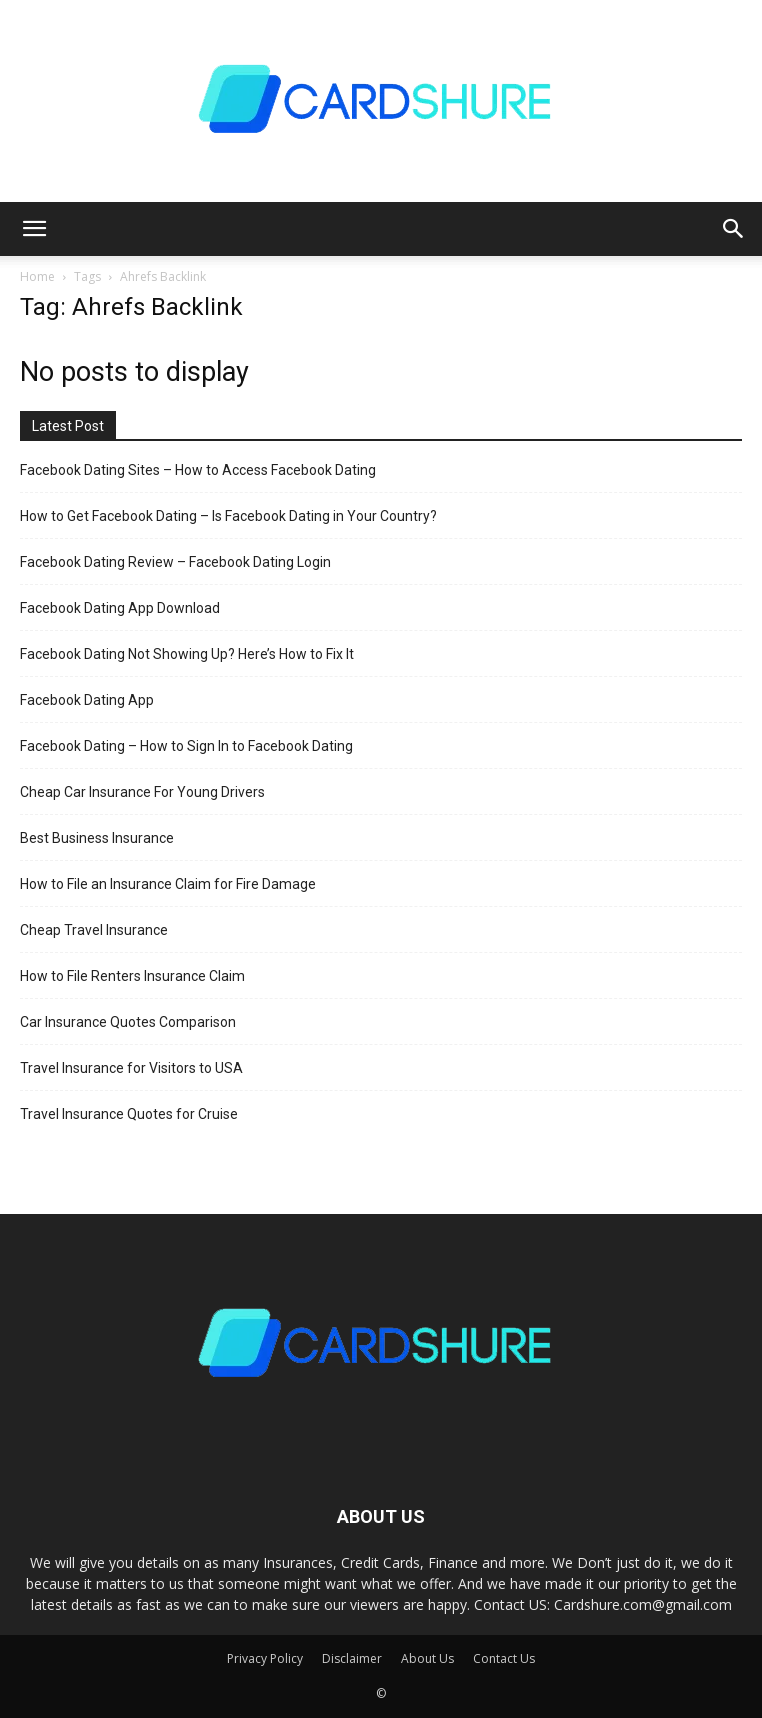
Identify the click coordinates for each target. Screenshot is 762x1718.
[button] (34, 229)
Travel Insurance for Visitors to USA (131, 1068)
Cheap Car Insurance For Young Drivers (142, 792)
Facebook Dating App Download (120, 608)
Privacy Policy (265, 1658)
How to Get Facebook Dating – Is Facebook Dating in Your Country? (228, 516)
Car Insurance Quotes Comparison (128, 1022)
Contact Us (504, 1658)
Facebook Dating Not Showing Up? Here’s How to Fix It (187, 654)
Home (37, 276)
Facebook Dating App (87, 700)
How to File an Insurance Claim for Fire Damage (168, 884)
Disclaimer (352, 1658)
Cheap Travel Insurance (94, 930)
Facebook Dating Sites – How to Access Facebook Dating (198, 470)
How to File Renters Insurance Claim (132, 976)
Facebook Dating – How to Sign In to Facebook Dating (186, 746)
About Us (427, 1658)
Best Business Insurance (97, 838)
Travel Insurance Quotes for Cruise (129, 1114)
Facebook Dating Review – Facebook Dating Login (175, 562)
